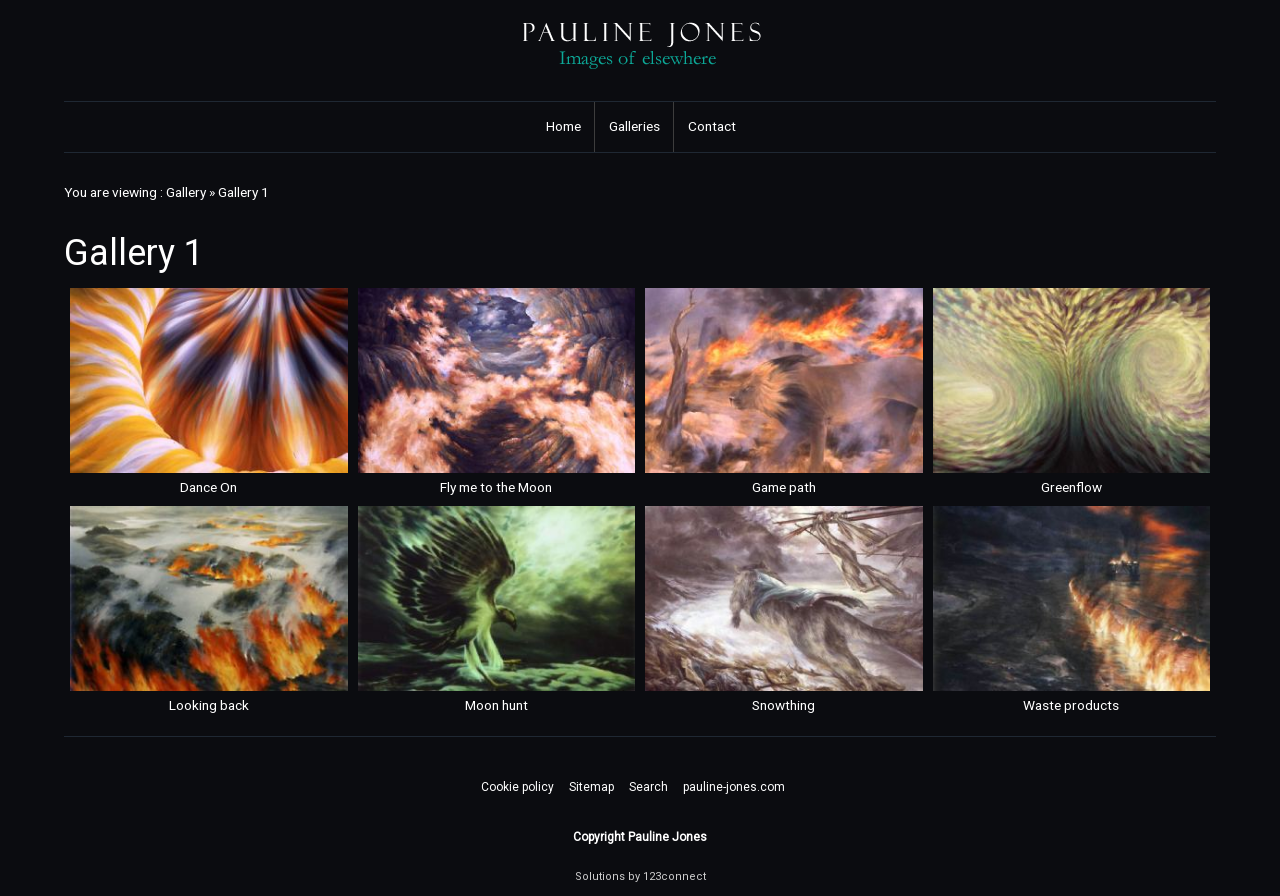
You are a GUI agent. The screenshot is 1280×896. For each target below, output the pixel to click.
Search (648, 787)
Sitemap (591, 787)
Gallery (186, 192)
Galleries (634, 126)
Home (563, 126)
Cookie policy (517, 787)
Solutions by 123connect (640, 876)
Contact (712, 126)
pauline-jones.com (734, 787)
